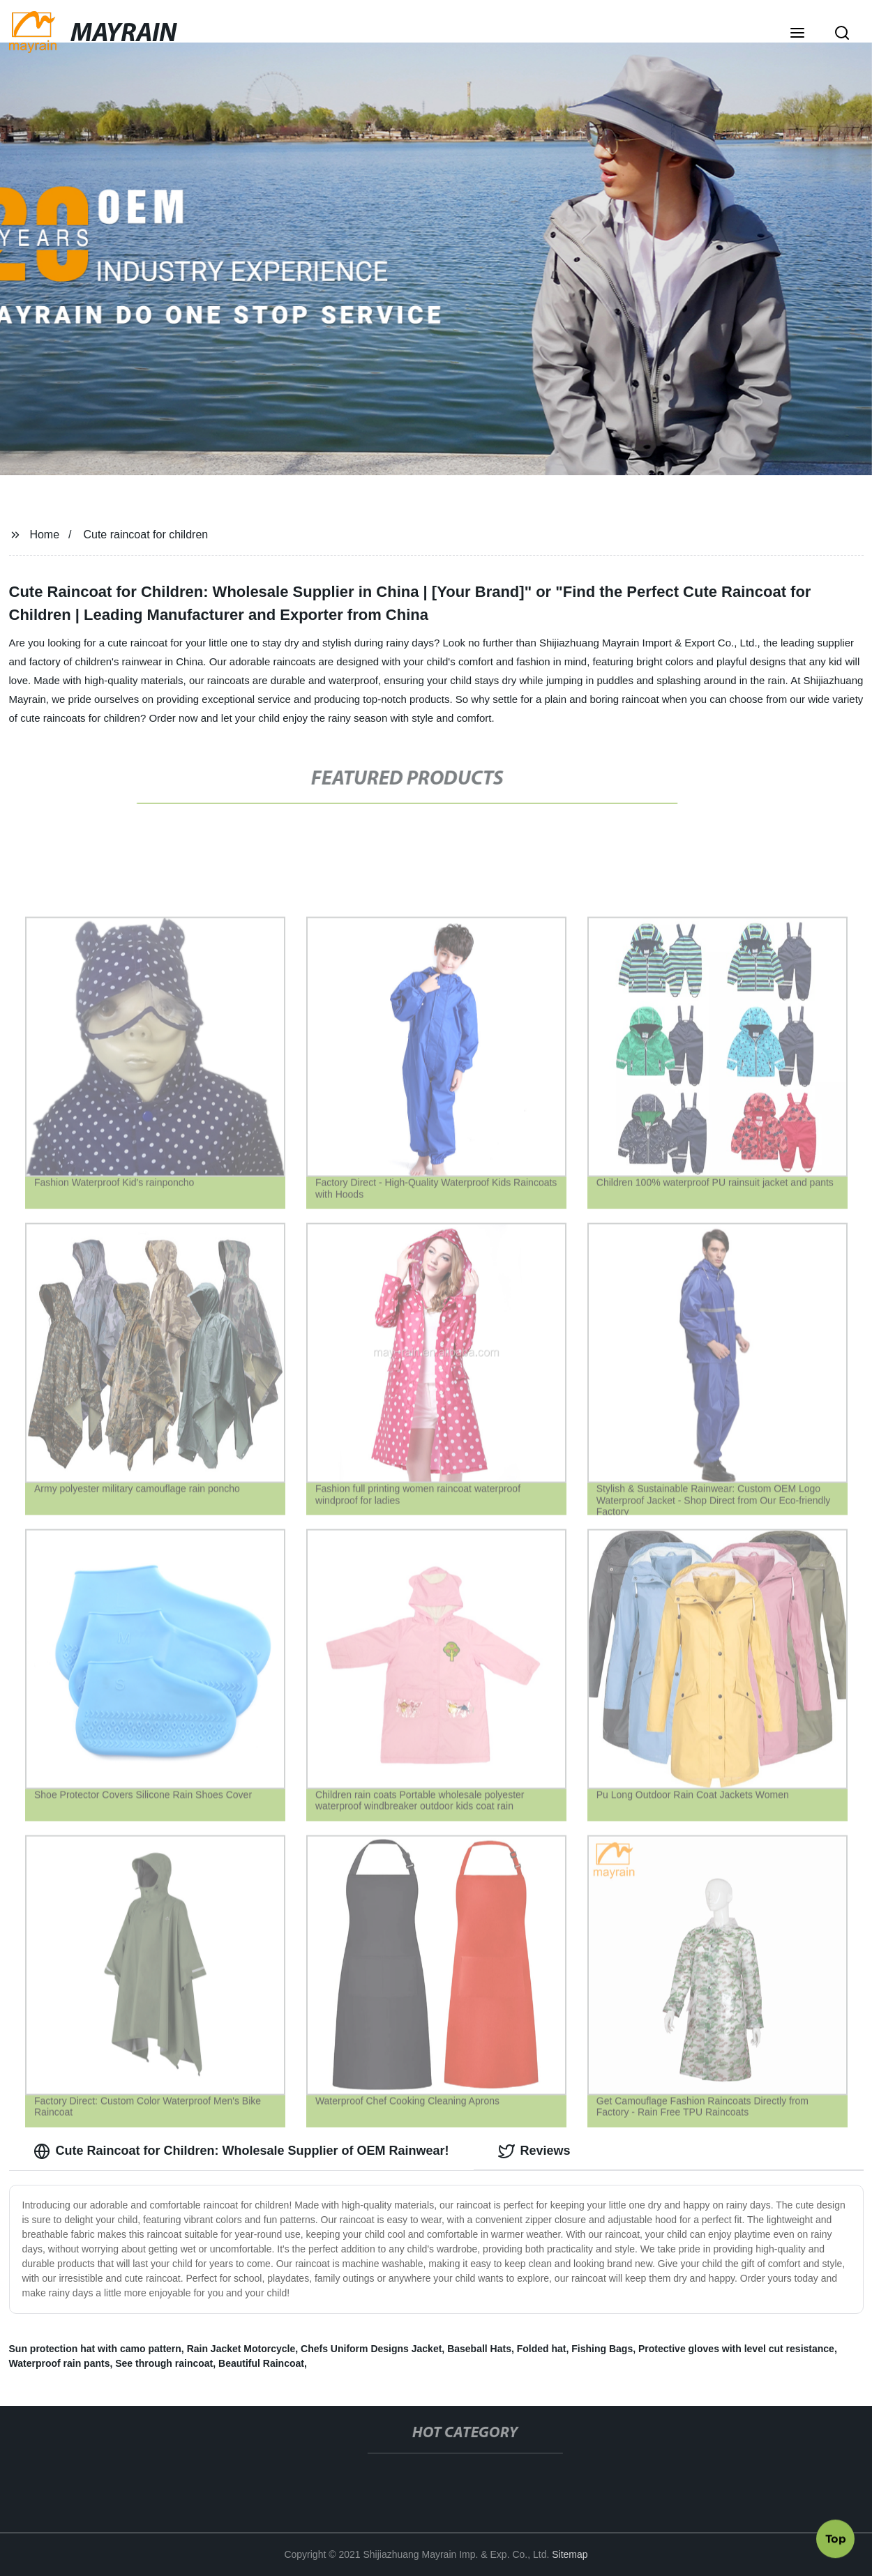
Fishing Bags (602, 2348)
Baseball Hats (479, 2348)
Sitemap (569, 2554)
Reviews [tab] (534, 2151)
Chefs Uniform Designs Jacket (371, 2348)
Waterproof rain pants (59, 2363)
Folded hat (541, 2348)
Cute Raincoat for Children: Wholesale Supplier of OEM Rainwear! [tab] (241, 2151)
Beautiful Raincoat (261, 2363)
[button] (797, 34)
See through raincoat (164, 2363)
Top (835, 2539)
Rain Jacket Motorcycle (241, 2348)
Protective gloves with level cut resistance (736, 2348)
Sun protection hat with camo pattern (95, 2348)
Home (44, 534)
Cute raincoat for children (145, 534)
